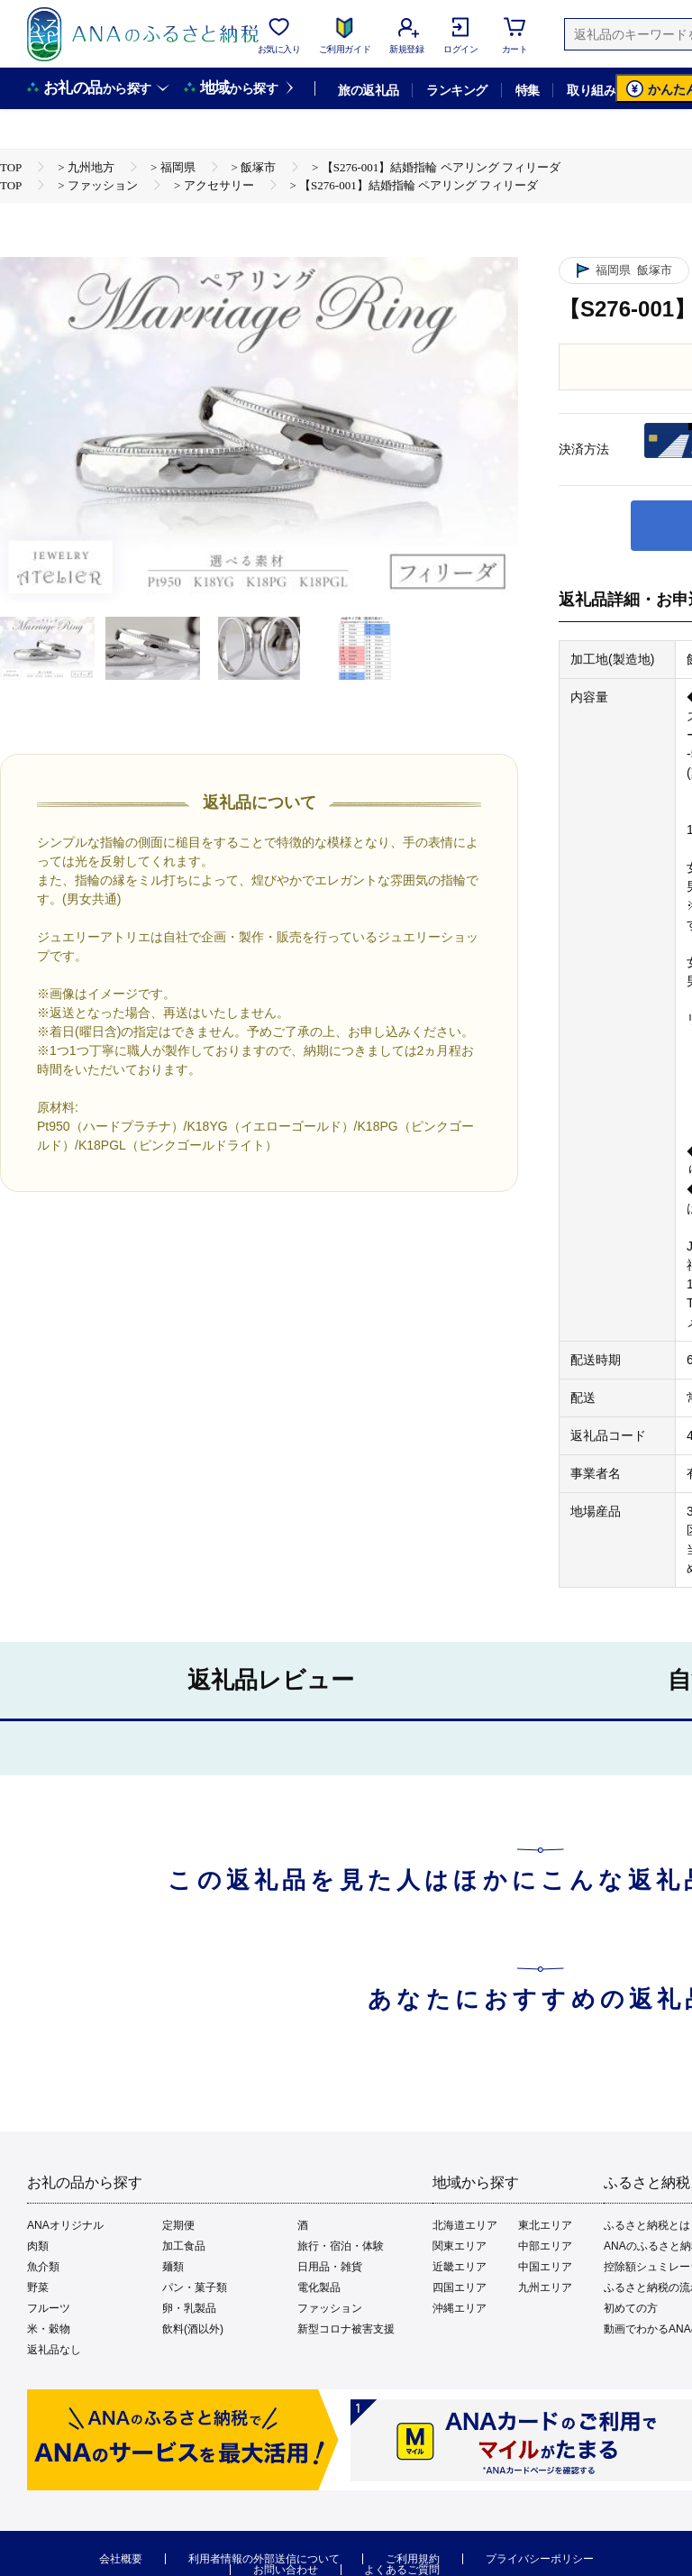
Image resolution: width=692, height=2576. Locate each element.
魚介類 (43, 2266)
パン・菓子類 (194, 2287)
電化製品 (319, 2287)
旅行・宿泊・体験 (340, 2246)
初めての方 (631, 2308)
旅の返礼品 (368, 90)
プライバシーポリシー (540, 2559)
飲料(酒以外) (192, 2329)
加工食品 (183, 2246)
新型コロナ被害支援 (346, 2329)
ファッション (329, 2308)
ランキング (456, 90)
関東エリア (459, 2246)
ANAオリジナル (65, 2225)
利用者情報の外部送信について (264, 2559)
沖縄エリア (459, 2308)
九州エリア (545, 2287)
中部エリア (545, 2246)
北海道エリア (464, 2225)
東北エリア (545, 2225)
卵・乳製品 (189, 2308)
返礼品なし (54, 2349)
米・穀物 (48, 2329)
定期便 (178, 2225)
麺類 (173, 2266)
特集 (527, 90)
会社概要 (120, 2559)
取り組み (591, 90)
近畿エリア (459, 2266)
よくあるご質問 (402, 2569)
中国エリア (545, 2266)
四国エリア (459, 2287)
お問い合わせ (285, 2569)
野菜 (38, 2287)
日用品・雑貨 (329, 2266)
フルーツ (48, 2308)
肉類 (38, 2246)
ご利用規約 (413, 2559)
